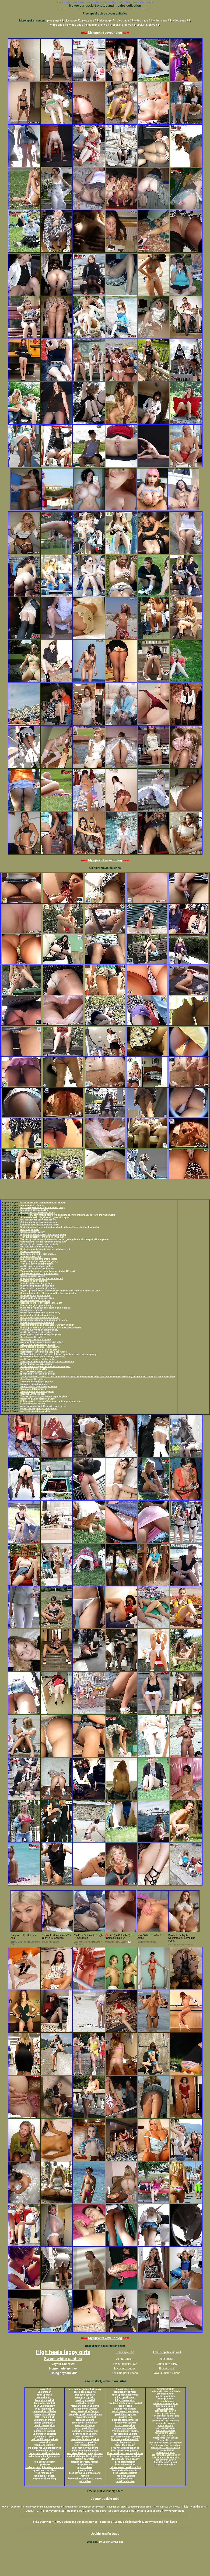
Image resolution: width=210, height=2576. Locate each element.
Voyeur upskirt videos (166, 2373)
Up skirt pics (166, 2368)
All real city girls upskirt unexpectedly (39, 1244)
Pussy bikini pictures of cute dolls (37, 1286)
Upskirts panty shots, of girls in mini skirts (41, 1278)
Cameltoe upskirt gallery (32, 1232)
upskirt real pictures (30, 1251)
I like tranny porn (43, 2521)
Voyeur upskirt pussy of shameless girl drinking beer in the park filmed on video (60, 1290)
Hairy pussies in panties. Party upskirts (39, 1347)
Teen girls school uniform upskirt (36, 1264)
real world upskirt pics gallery (35, 1411)
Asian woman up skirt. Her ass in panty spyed (43, 1406)
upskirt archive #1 (99, 24)
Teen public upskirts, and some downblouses (43, 1237)
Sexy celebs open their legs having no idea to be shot (47, 1361)
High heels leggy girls (63, 2352)
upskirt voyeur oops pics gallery (36, 1332)
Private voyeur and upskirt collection (43, 2506)
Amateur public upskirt (167, 2352)
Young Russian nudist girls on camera (39, 1273)
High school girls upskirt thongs (36, 1305)
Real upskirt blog (116, 2506)
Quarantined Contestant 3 (33, 1389)
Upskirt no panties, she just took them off (41, 1303)
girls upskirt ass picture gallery (35, 1339)
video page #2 (162, 20)
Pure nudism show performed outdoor (39, 1317)
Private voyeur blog (149, 2510)
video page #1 (143, 20)
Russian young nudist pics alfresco (38, 1254)
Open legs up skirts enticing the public (39, 1224)
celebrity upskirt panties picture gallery (39, 1349)
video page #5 (78, 24)
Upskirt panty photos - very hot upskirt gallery (43, 1234)
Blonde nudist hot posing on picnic (37, 1374)
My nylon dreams (124, 2368)
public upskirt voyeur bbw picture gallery (40, 1335)
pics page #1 (55, 20)
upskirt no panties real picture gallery (39, 1261)
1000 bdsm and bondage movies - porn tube (84, 2521)
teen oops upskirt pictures (33, 1384)
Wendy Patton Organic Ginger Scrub (38, 1386)
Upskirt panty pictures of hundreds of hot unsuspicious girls (50, 1327)
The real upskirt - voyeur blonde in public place (43, 1396)
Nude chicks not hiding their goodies (38, 1259)
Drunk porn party (166, 2364)
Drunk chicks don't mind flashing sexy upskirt (43, 1202)
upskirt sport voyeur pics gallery (36, 1266)
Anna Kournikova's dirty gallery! (36, 1283)
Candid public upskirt (31, 1310)
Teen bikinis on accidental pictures (37, 1344)
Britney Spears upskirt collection (36, 1364)
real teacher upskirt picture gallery (37, 1212)
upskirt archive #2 (123, 24)
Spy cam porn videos (125, 2373)
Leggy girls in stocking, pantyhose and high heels (145, 2521)
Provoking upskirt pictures (33, 1281)
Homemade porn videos (169, 2506)
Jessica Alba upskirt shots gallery (37, 1391)
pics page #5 (125, 20)
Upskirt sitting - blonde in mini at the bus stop (43, 1242)
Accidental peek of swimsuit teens (37, 1315)
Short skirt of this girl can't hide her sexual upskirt (45, 1366)
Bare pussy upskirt (29, 1229)
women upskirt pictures (32, 1205)
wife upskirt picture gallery (33, 1369)
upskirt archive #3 (147, 24)
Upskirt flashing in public (32, 1394)
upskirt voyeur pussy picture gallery (38, 1359)
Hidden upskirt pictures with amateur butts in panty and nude (51, 1401)
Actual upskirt (125, 2358)
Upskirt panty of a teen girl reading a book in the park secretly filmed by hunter (59, 1227)
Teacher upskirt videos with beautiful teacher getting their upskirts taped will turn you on (64, 1239)
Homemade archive (63, 2368)
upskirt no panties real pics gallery (37, 1399)
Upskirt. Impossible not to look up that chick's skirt (45, 1249)
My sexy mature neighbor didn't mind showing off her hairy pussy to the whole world (72, 1215)
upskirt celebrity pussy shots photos (38, 1408)
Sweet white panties (63, 2358)
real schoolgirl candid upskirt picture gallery (42, 1207)
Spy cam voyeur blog (121, 2510)
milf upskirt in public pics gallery (36, 1246)
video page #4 (59, 24)
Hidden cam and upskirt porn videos (85, 2506)
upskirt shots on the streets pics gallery (40, 1312)
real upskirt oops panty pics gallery (37, 1220)
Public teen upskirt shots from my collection (42, 1357)
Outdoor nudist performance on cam (38, 1222)
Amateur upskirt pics (30, 1256)
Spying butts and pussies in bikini (37, 1298)
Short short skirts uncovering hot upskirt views (43, 1320)
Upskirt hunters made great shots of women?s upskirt (47, 1325)
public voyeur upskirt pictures (35, 1295)
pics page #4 (107, 20)
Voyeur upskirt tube (105, 2499)
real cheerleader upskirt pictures (36, 1371)
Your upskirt (166, 2358)
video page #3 (181, 20)
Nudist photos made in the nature (37, 1322)
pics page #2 (73, 20)
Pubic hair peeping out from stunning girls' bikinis (45, 1308)
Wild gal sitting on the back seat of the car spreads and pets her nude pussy (58, 1354)
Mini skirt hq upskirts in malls (35, 1300)
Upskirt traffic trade (105, 2534)
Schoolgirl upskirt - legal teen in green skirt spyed (45, 1217)
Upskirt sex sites (11, 2506)
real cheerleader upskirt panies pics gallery (41, 1342)
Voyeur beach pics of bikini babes (37, 1268)
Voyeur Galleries (63, 2364)
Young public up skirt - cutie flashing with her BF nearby (48, 1271)
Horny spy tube (124, 2352)
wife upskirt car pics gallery (34, 1210)
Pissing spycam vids (62, 2373)
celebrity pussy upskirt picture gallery (39, 1330)
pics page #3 (90, 20)
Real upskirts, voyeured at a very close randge (43, 1352)
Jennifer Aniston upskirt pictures (36, 1381)
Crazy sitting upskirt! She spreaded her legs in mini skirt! (48, 1293)
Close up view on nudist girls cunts (37, 1288)
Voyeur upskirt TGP (125, 2364)
